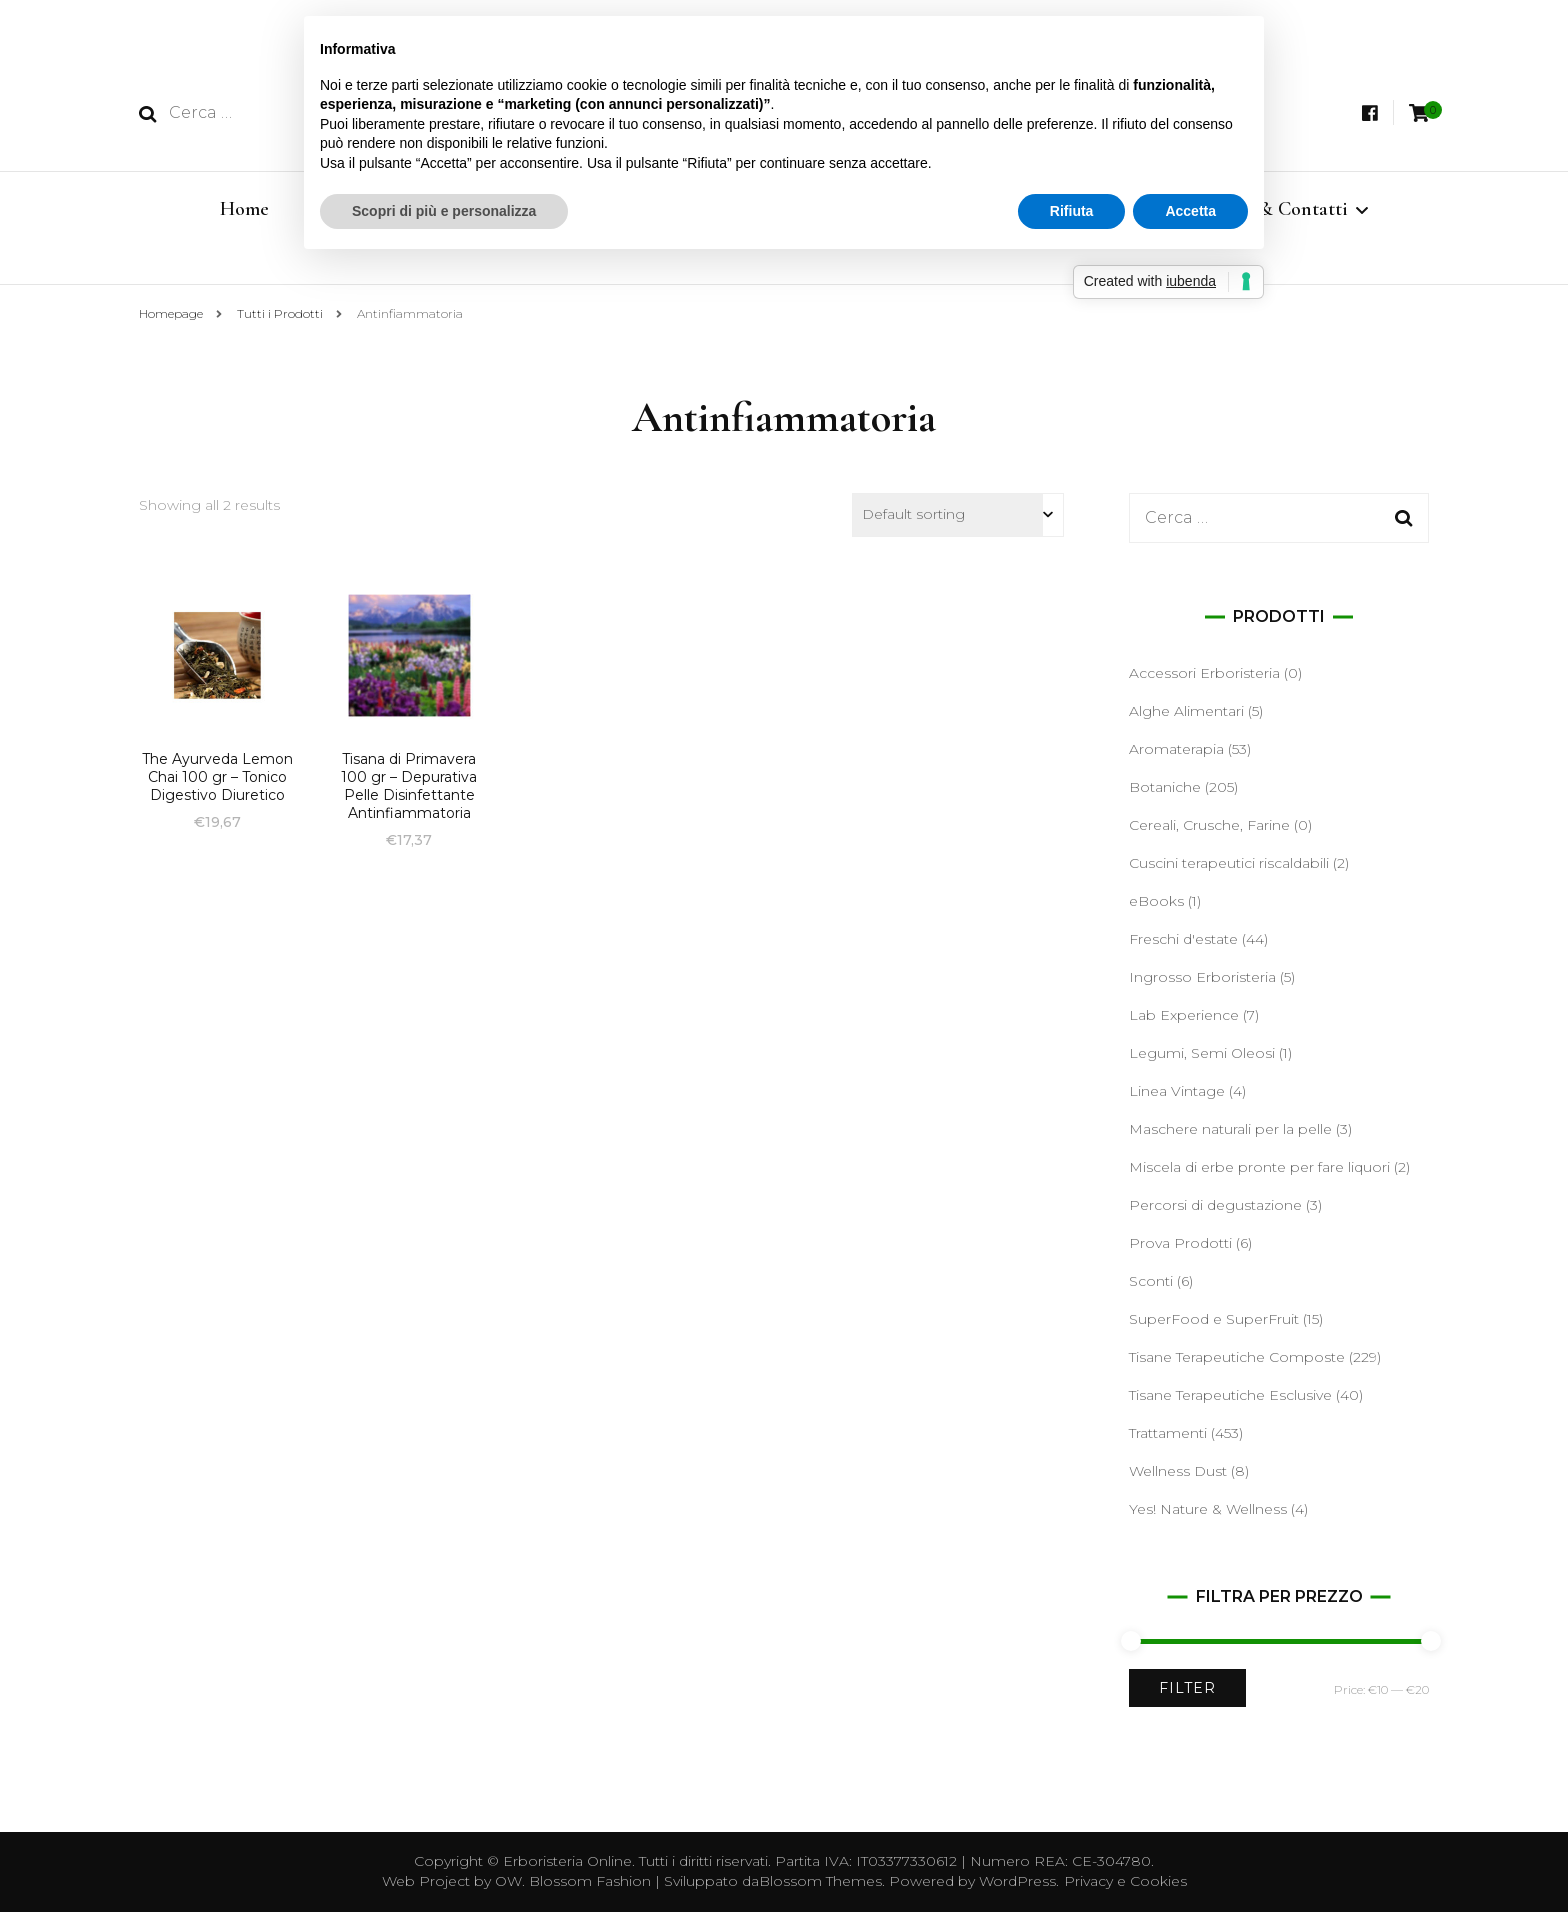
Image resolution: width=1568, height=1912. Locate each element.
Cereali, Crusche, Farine (1209, 825)
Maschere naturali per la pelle (1230, 1129)
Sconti (1151, 1281)
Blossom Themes (820, 1881)
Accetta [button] (1190, 211)
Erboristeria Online (567, 1861)
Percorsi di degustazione (1215, 1205)
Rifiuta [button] (1072, 211)
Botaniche (1165, 787)
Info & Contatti (1284, 209)
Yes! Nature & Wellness (1208, 1509)
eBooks (1156, 901)
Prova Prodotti (1180, 1243)
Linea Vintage (1177, 1091)
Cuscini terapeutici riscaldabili (1229, 863)
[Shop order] (958, 515)
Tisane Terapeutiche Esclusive (1230, 1395)
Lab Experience (1184, 1015)
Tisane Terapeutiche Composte (1237, 1357)
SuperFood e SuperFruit (1214, 1319)
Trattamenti (1168, 1433)
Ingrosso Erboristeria (1202, 977)
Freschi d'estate (1183, 939)
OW (508, 1881)
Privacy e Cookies (1125, 1881)
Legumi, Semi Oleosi (1202, 1053)
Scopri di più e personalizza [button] (444, 211)
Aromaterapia (1176, 749)
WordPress (1017, 1881)
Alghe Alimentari (1186, 711)
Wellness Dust (1178, 1471)
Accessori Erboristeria (1204, 673)
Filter (1187, 1688)
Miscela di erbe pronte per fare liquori (1259, 1167)
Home (244, 209)
